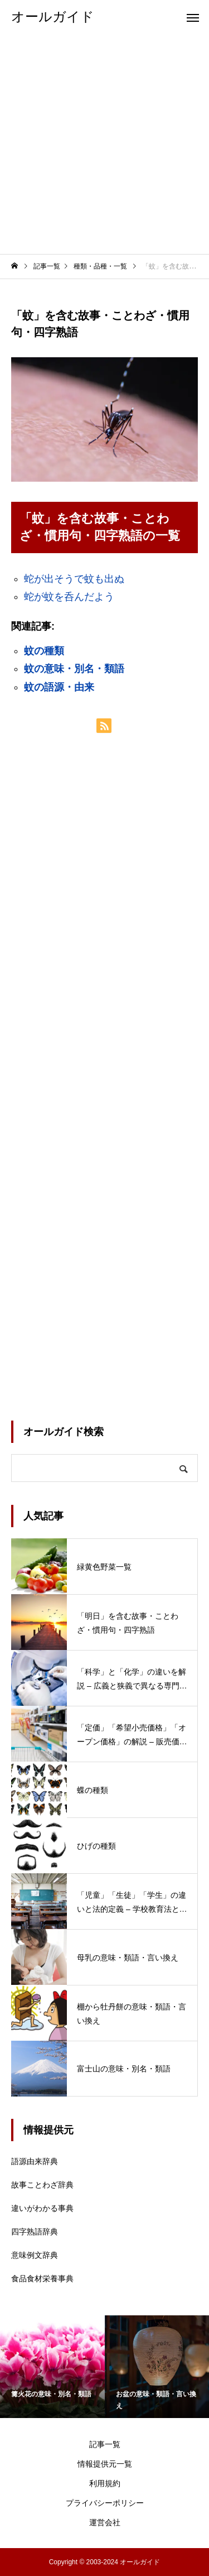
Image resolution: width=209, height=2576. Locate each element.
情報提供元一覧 (104, 2463)
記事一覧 (104, 2444)
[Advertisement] (104, 143)
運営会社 (104, 2522)
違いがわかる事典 (42, 2208)
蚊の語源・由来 (59, 687)
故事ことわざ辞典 (42, 2184)
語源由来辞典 (34, 2161)
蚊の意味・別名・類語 (74, 668)
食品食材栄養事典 (42, 2278)
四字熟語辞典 (34, 2231)
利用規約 (104, 2483)
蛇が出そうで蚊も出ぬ (74, 578)
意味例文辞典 (34, 2255)
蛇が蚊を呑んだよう (69, 596)
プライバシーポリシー (105, 2502)
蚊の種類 (44, 650)
